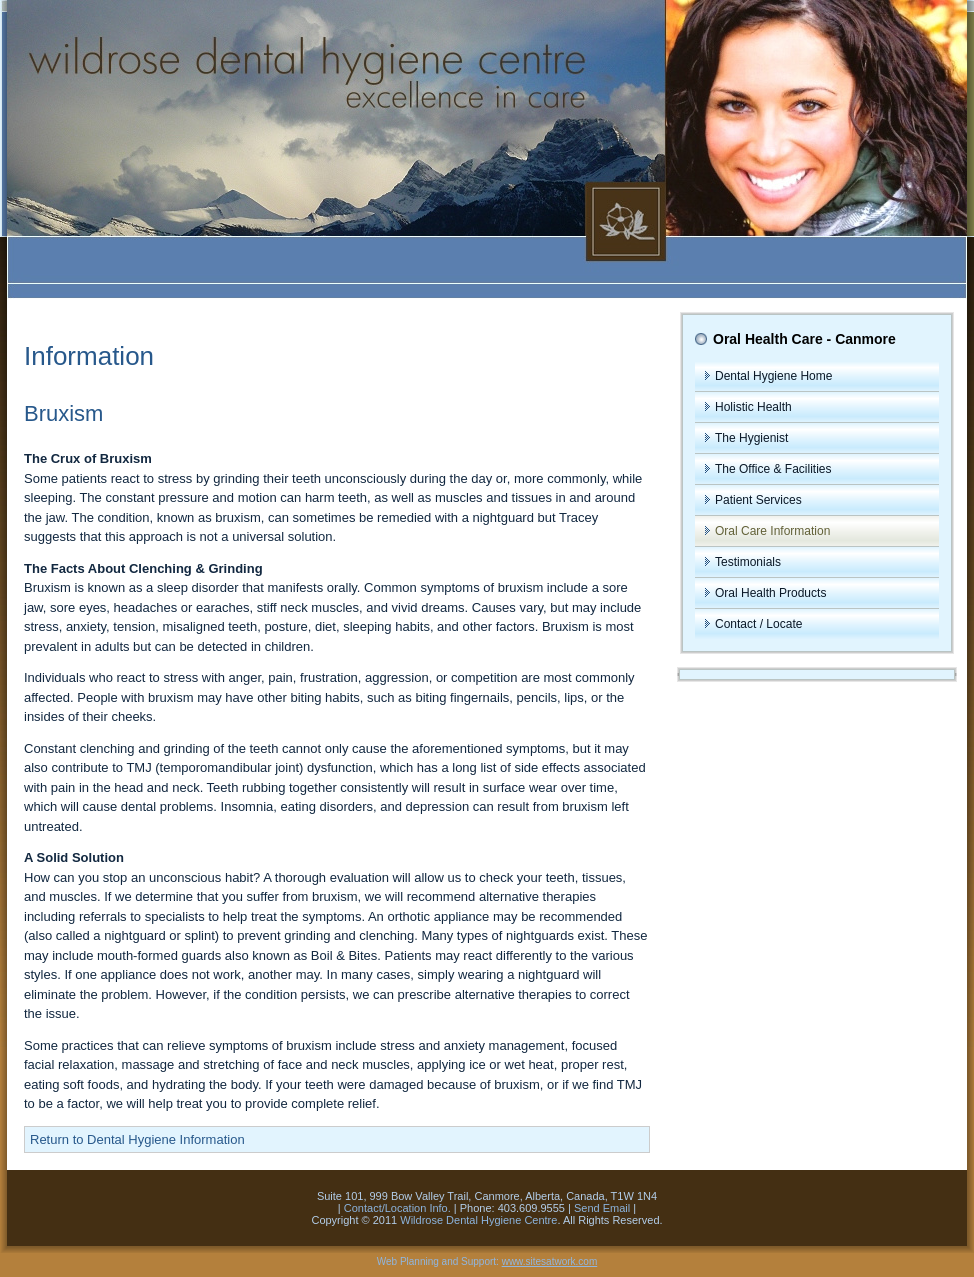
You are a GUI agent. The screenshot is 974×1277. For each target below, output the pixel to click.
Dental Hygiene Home (773, 376)
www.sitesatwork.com (550, 1261)
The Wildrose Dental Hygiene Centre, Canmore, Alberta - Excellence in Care (487, 149)
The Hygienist (751, 438)
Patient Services (758, 500)
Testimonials (748, 562)
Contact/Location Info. (397, 1208)
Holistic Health (753, 407)
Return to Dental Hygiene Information (137, 1139)
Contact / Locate (758, 624)
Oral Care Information (772, 531)
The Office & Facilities (773, 469)
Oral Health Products (770, 593)
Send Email (602, 1208)
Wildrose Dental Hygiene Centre (478, 1220)
